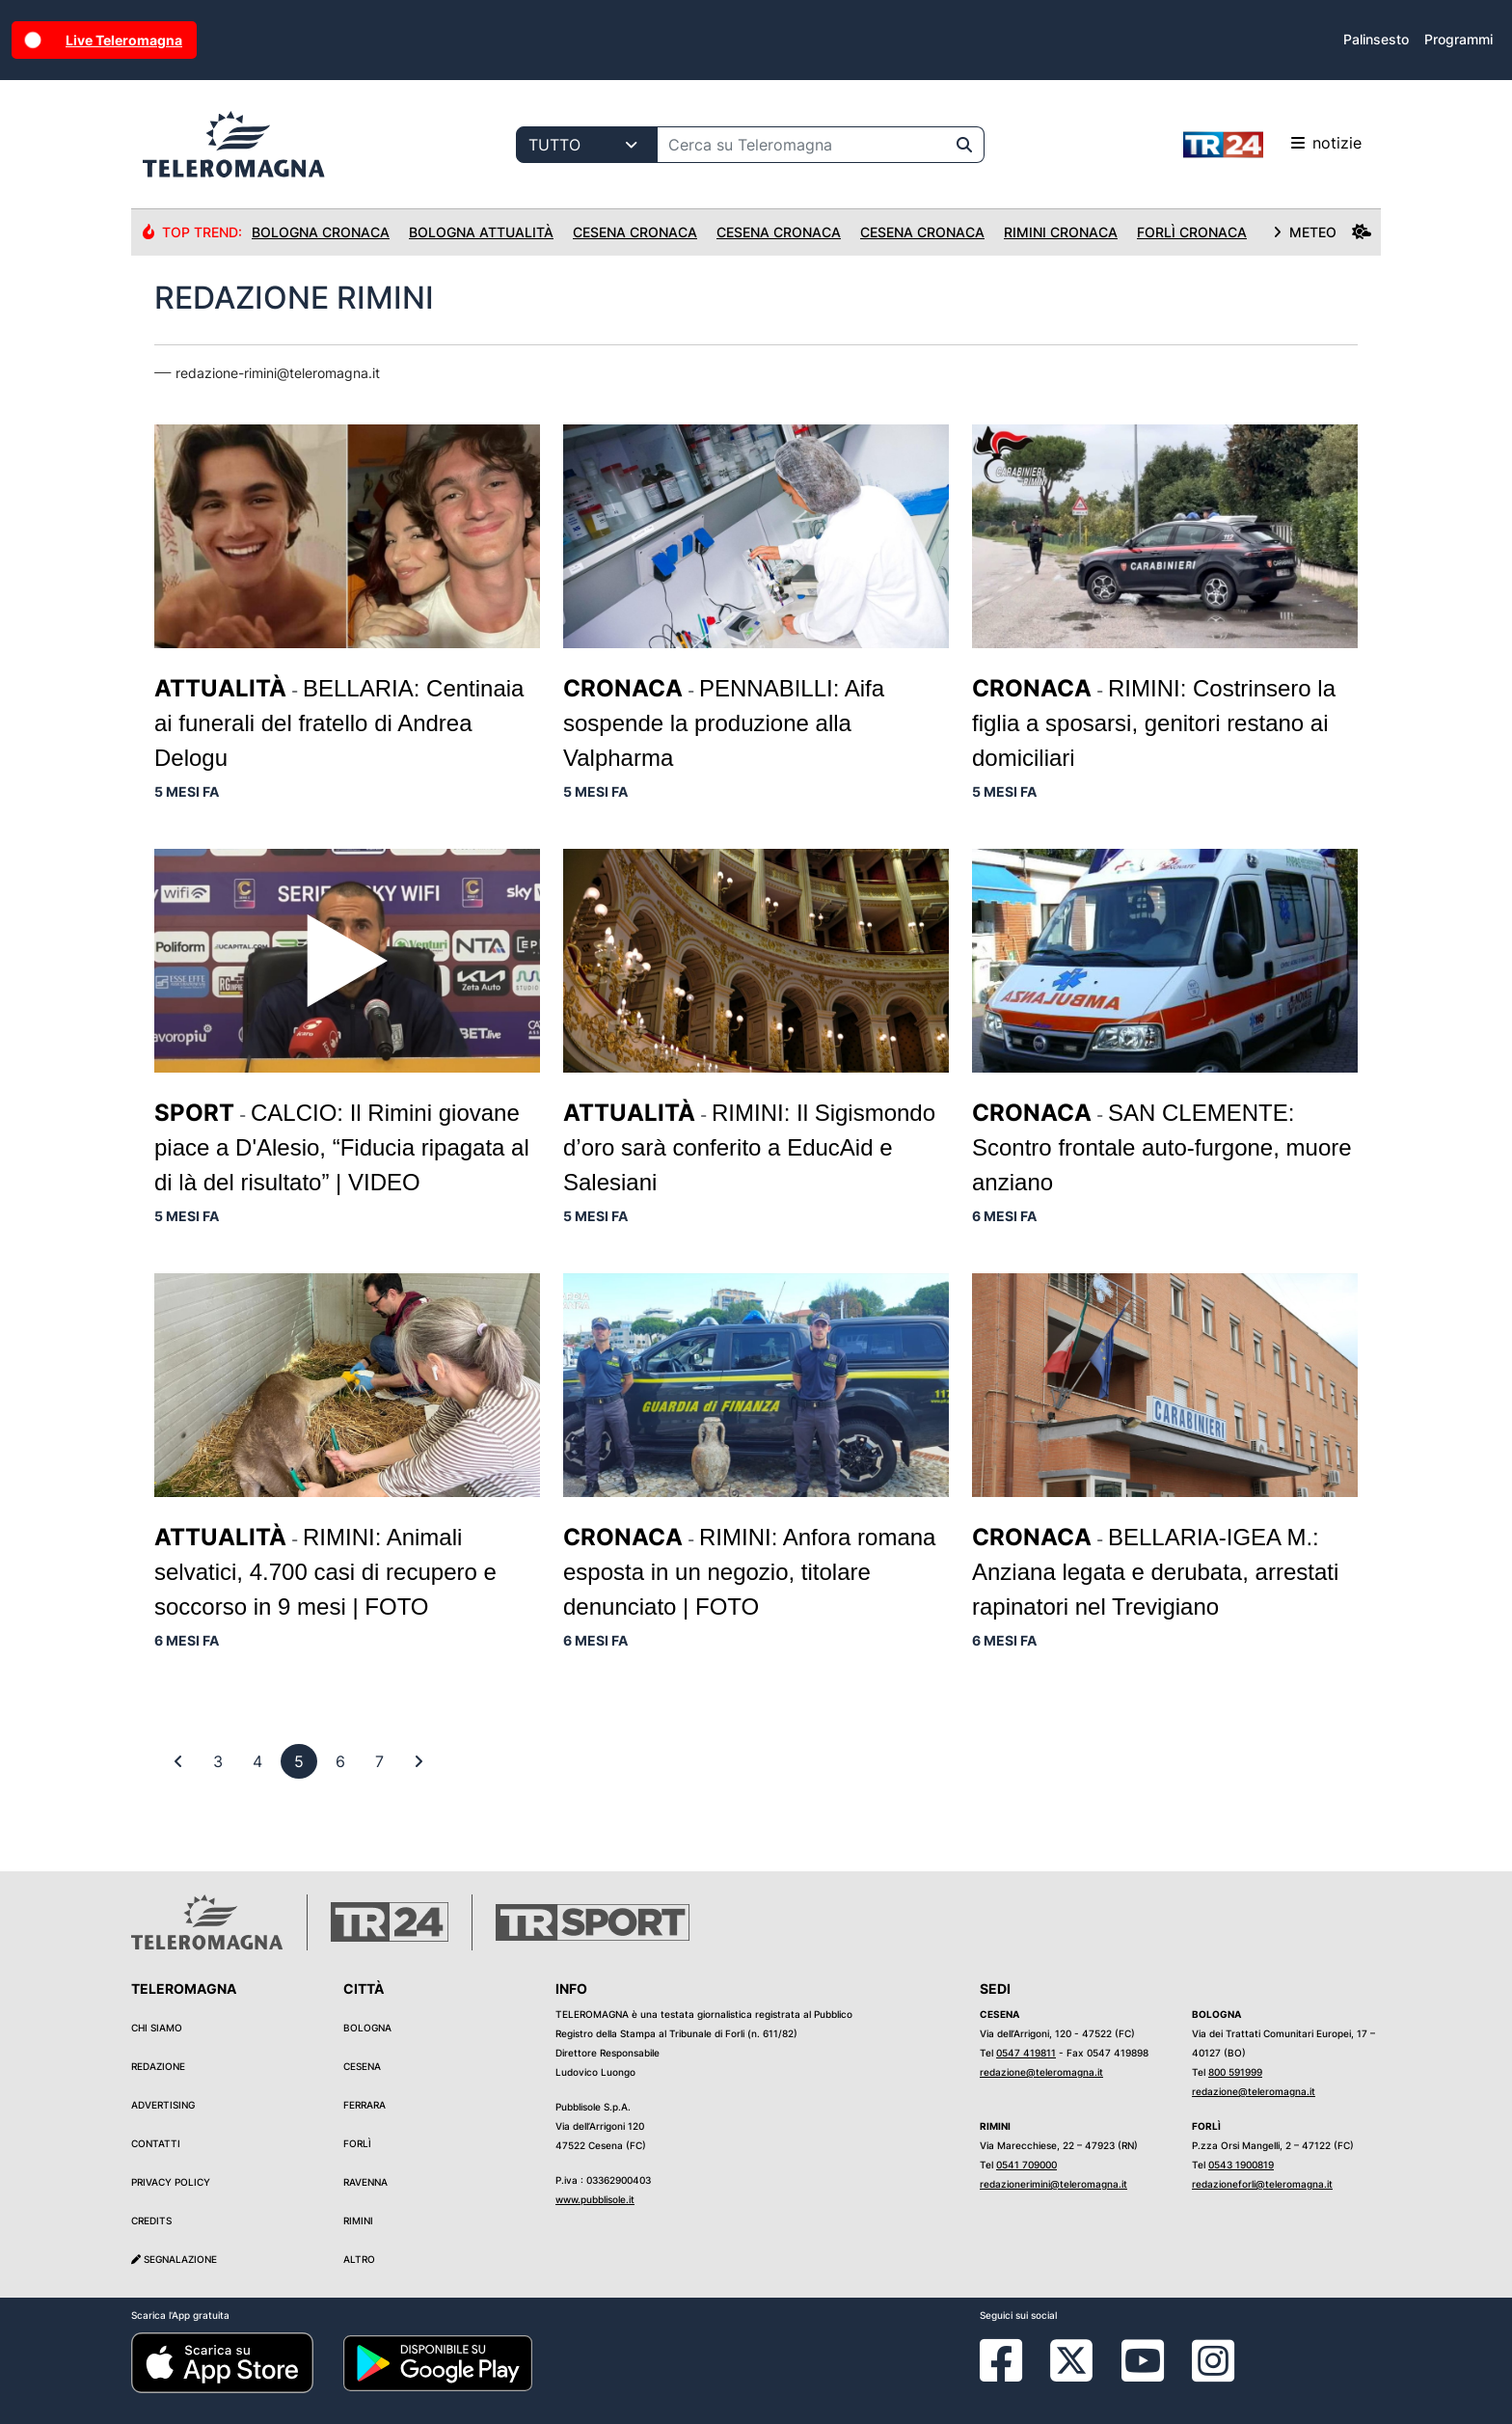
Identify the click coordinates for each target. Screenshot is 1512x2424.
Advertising (163, 2105)
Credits (151, 2220)
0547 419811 (1026, 2052)
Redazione (158, 2066)
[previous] (218, 1761)
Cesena (362, 2066)
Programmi (1458, 39)
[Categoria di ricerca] (587, 144)
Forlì (357, 2143)
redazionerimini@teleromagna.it (1053, 2184)
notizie (1272, 144)
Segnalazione (174, 2259)
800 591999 (1235, 2072)
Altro (359, 2259)
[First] (178, 1761)
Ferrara (364, 2105)
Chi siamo (156, 2027)
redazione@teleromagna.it (1041, 2072)
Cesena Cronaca (635, 232)
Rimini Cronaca (1061, 232)
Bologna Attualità (481, 232)
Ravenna (365, 2182)
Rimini (358, 2220)
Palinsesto (1376, 39)
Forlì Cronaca (1192, 232)
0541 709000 (1026, 2164)
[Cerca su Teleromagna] (801, 144)
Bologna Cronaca (321, 232)
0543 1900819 (1241, 2164)
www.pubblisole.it (594, 2199)
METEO (1322, 232)
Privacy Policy (170, 2182)
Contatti (155, 2143)
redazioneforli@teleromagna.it (1262, 2184)
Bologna (367, 2027)
